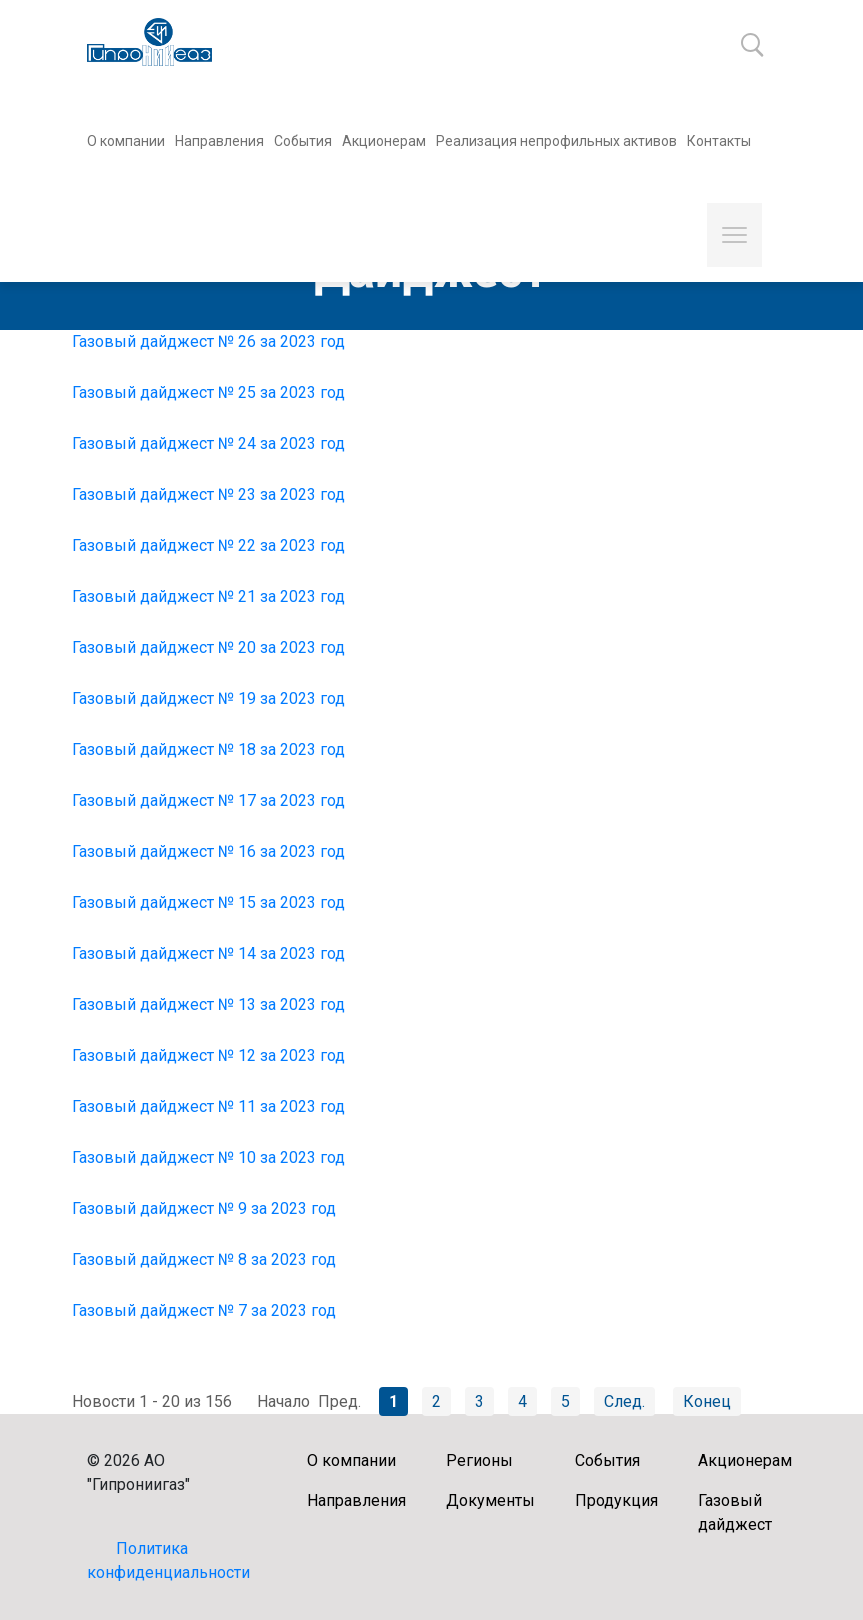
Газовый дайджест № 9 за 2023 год (204, 1208)
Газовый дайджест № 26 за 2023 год (208, 341)
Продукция (616, 1500)
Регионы (479, 1460)
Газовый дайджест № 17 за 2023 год (208, 800)
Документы (490, 1500)
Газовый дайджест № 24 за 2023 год (208, 443)
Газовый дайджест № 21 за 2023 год (208, 596)
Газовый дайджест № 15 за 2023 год (208, 902)
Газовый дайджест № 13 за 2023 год (208, 1004)
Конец (707, 1401)
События (303, 141)
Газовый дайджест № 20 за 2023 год (208, 647)
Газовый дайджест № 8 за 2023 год (204, 1259)
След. (624, 1401)
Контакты (719, 141)
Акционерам (384, 141)
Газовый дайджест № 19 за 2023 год (208, 698)
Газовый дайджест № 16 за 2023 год (208, 851)
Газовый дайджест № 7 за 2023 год (204, 1310)
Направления (219, 141)
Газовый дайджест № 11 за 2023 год (208, 1106)
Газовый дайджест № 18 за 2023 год (208, 749)
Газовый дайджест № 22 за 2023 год (208, 545)
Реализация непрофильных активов (556, 141)
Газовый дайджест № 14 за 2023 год (208, 953)
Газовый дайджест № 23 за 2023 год (208, 494)
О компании (126, 141)
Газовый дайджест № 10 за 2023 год (208, 1157)
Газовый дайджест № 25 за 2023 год (208, 392)
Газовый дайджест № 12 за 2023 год (208, 1055)
